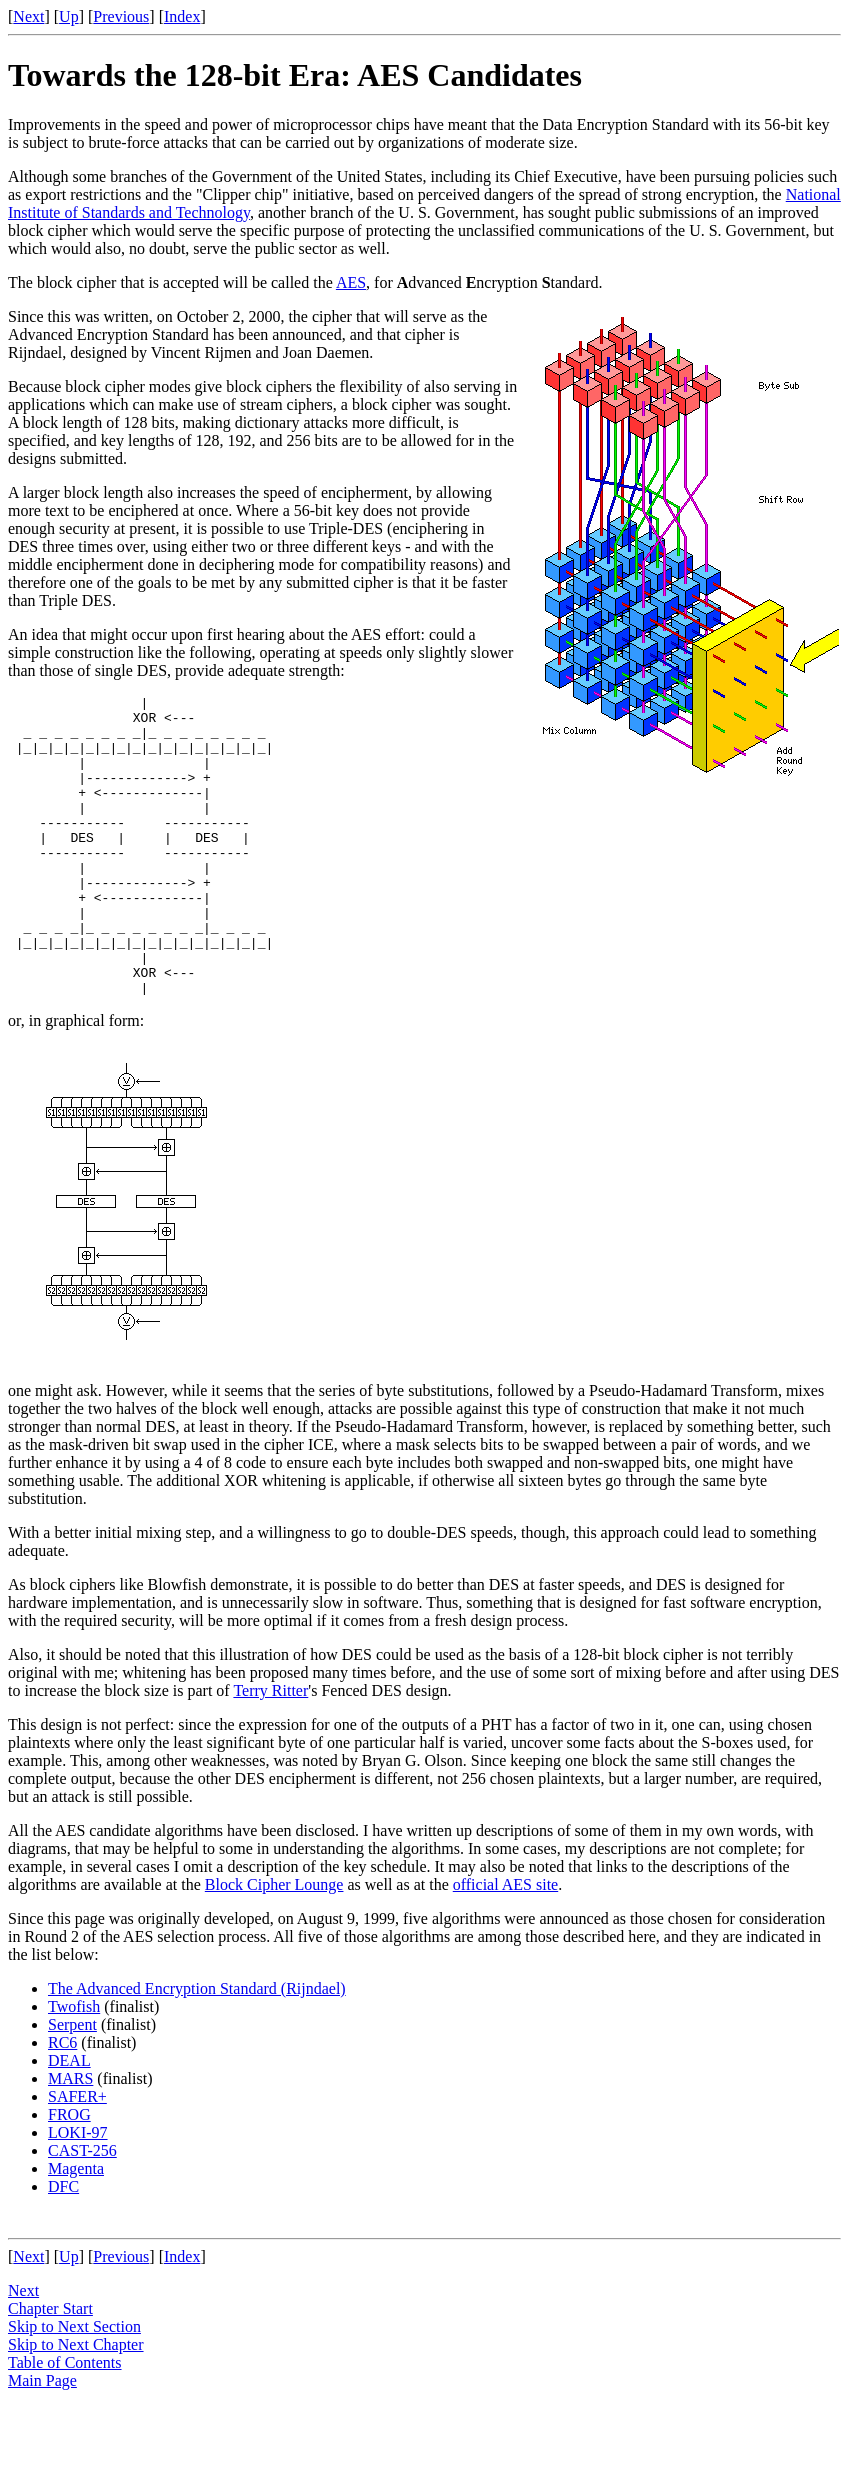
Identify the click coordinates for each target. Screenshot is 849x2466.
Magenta (76, 2228)
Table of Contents (65, 2422)
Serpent (72, 2084)
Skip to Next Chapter (76, 2404)
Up (69, 16)
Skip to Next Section (74, 2386)
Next (28, 16)
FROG (69, 2174)
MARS (70, 2138)
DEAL (69, 2120)
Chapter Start (50, 2368)
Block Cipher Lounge (274, 1944)
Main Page (42, 2440)
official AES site (505, 1944)
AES (351, 282)
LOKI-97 (78, 2192)
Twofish (74, 2066)
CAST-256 (82, 2210)
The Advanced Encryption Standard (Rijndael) (197, 2048)
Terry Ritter (270, 1750)
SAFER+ (77, 2156)
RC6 (62, 2102)
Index (182, 16)
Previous (121, 16)
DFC (63, 2246)
